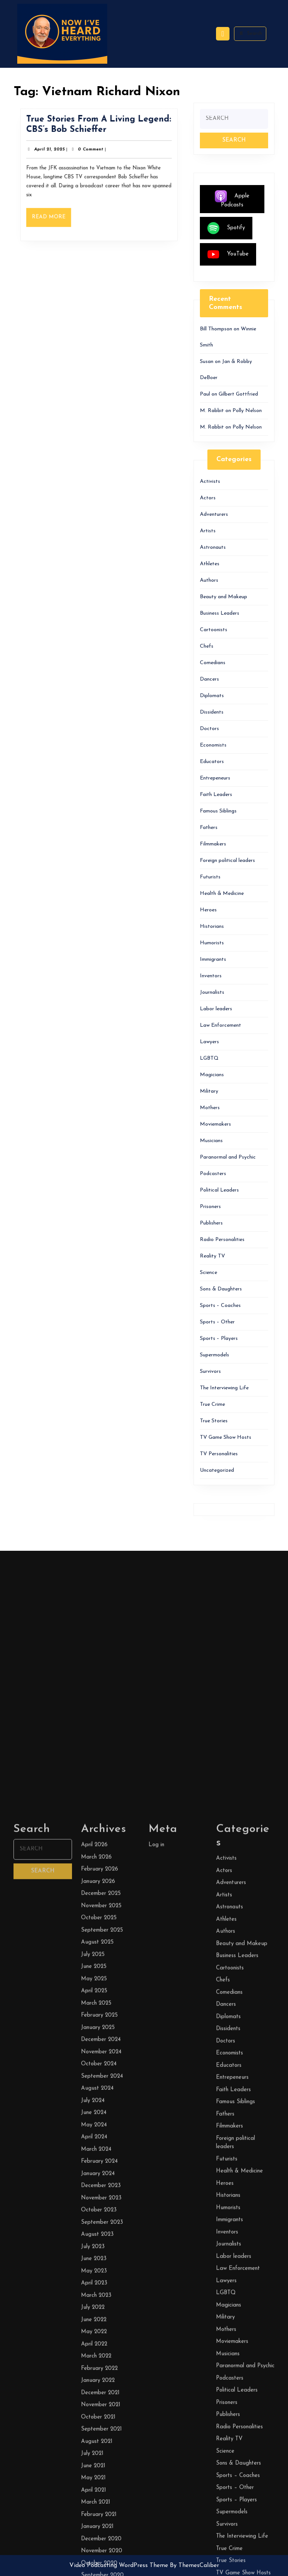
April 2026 (94, 2292)
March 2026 (96, 2304)
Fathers (209, 827)
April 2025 (94, 2439)
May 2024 (94, 2572)
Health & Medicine (222, 893)
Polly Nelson (247, 411)
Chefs (206, 646)
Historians (212, 926)
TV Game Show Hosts (225, 1437)
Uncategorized (217, 1470)
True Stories (214, 1421)
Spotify (226, 228)
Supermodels (214, 1355)
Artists (208, 531)
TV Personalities (219, 1454)
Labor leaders (216, 1009)
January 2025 (98, 2475)
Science (208, 1272)
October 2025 (99, 2365)
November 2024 (101, 2499)
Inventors (211, 976)
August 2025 (97, 2390)
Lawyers (209, 1042)
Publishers (211, 1223)
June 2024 (93, 2560)
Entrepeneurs (215, 778)
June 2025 (93, 2414)
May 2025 (94, 2426)
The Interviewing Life (224, 1388)
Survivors (210, 1371)
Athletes (209, 564)
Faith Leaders (216, 794)
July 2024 (93, 2548)
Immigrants (213, 959)
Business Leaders (219, 613)
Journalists (212, 992)
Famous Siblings (218, 811)
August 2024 (97, 2536)
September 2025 (102, 2377)
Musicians (211, 1141)
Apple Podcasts (232, 199)
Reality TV (212, 1256)
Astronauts (213, 547)
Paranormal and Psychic (228, 1157)
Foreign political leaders (227, 860)
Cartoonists (213, 630)
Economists (213, 745)
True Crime (212, 1404)
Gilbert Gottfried (238, 394)
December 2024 (101, 2487)
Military (209, 1091)
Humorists (212, 943)
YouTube (228, 254)
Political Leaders (219, 1190)
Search (250, 33)
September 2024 (102, 2524)
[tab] (223, 33)
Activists (210, 481)
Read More (56, 215)
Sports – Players (219, 1338)
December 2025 (101, 2341)
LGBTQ (209, 1058)
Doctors (209, 729)
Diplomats (212, 696)
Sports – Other (217, 1322)
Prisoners (210, 1207)
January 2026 (98, 2329)
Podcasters (213, 1174)
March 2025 (96, 2451)
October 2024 (99, 2512)
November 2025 (101, 2353)
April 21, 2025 (54, 152)
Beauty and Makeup (223, 597)
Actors (208, 498)
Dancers (209, 679)
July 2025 (93, 2402)
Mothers (210, 1108)
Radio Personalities (222, 1239)
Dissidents (212, 712)
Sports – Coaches (220, 1305)
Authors (209, 580)
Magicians (212, 1075)
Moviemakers (215, 1124)
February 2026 (99, 2317)
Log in (156, 2292)
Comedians (212, 663)
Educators (212, 762)
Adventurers (214, 514)
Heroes (208, 910)
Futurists (210, 877)
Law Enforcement (220, 1025)
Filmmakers (213, 844)
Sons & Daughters (221, 1289)
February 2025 (99, 2463)
